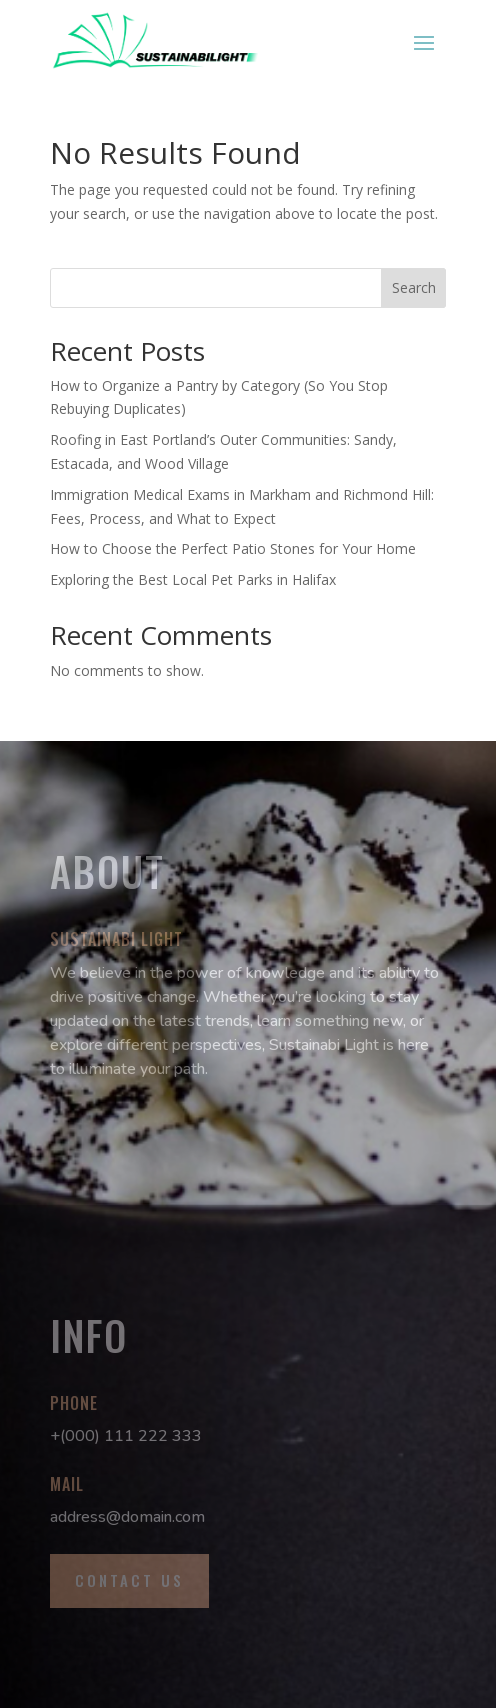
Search (414, 287)
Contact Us (129, 1580)
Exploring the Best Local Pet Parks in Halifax (193, 579)
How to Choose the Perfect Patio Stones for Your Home (233, 548)
